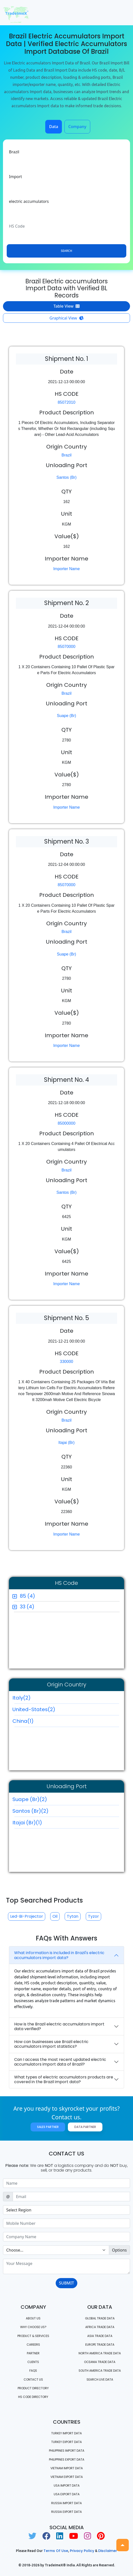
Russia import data (66, 2503)
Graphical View (66, 318)
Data (53, 126)
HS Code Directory (33, 2397)
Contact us (33, 2379)
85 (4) (27, 1596)
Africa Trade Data (99, 2327)
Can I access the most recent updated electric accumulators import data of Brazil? (60, 2062)
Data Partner (85, 2127)
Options (119, 2250)
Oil (54, 1916)
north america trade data (100, 2353)
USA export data (67, 2494)
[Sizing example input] (66, 2183)
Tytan (72, 1916)
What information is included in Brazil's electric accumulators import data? (59, 1955)
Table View (66, 306)
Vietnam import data (66, 2468)
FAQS (33, 2370)
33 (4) (27, 1606)
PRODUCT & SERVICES (33, 2336)
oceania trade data (99, 2362)
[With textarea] (66, 2266)
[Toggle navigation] (123, 13)
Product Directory (33, 2388)
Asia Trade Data (99, 2336)
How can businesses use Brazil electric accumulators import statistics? (51, 2044)
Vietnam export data (66, 2477)
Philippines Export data (66, 2459)
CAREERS (33, 2344)
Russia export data (66, 2512)
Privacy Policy (82, 2550)
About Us (33, 2318)
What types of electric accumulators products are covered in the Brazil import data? (63, 2079)
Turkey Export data (66, 2442)
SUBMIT (66, 2283)
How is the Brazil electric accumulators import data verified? (59, 2026)
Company (77, 126)
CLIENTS (33, 2362)
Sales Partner (48, 2127)
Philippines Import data (66, 2450)
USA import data (67, 2485)
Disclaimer (107, 2550)
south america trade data (100, 2370)
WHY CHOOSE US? (33, 2327)
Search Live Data (100, 2379)
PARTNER (33, 2353)
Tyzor (93, 1916)
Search (66, 251)
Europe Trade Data (99, 2344)
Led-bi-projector (26, 1916)
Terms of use (56, 2550)
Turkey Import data (66, 2433)
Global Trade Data (100, 2318)
